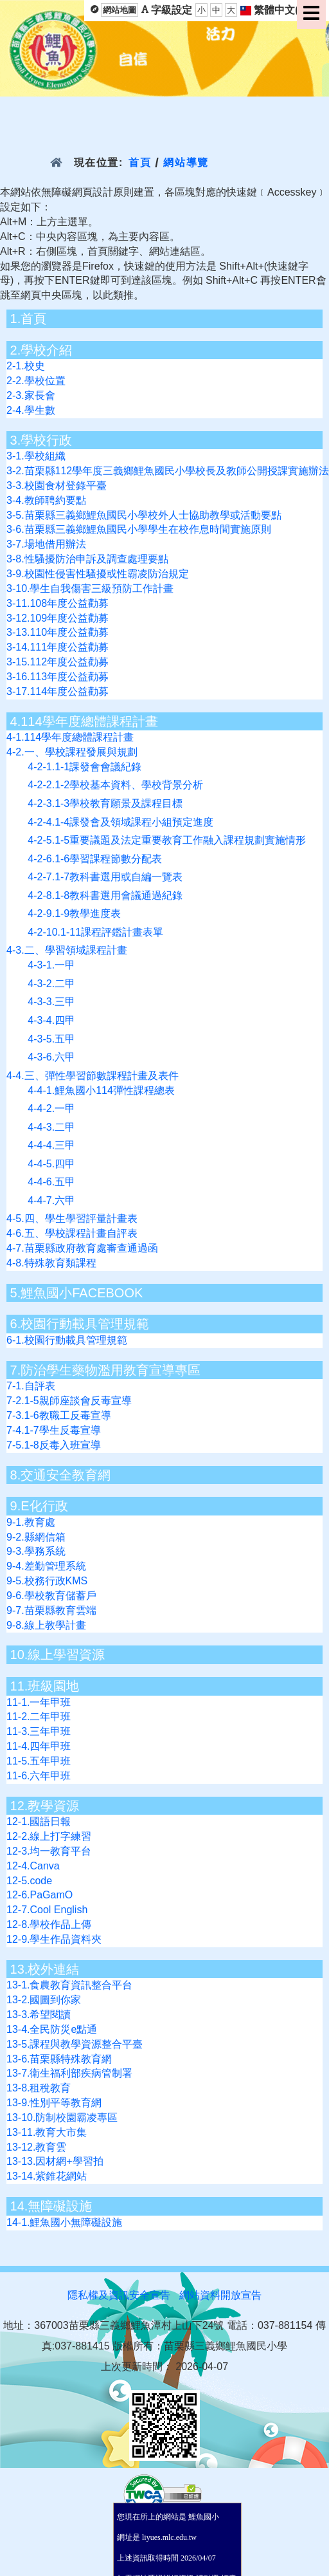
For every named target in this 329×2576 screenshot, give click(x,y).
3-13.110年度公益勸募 (57, 632)
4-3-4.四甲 (51, 1020)
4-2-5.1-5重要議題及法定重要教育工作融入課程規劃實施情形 (167, 840)
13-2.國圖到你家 (43, 1999)
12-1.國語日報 (38, 1821)
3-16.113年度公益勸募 (57, 676)
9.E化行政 (39, 1506)
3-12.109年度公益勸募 (57, 618)
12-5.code (29, 1880)
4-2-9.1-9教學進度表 (74, 913)
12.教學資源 (45, 1806)
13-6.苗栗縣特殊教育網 (59, 2058)
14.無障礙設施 (51, 2206)
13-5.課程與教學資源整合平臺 (74, 2044)
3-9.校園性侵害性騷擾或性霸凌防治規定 (97, 573)
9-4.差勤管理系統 (46, 1566)
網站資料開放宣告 (220, 2295)
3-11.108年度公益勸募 (57, 603)
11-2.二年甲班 (38, 1716)
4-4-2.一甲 (51, 1108)
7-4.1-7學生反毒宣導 (53, 1430)
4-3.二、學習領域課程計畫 (66, 950)
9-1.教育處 (30, 1522)
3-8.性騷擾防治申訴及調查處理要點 (87, 558)
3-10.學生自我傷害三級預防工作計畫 (89, 588)
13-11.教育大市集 (46, 2132)
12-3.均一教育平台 (48, 1851)
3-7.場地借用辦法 (46, 544)
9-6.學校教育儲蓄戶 (51, 1595)
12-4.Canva (33, 1865)
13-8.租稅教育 (38, 2087)
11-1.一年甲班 (38, 1702)
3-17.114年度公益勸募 (57, 691)
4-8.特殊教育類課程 (51, 1262)
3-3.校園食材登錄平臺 (56, 485)
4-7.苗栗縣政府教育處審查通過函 (82, 1248)
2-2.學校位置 (36, 380)
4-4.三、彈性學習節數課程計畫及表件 (92, 1075)
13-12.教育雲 (36, 2147)
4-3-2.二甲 (51, 983)
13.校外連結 (45, 1969)
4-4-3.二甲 (51, 1127)
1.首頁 (28, 318)
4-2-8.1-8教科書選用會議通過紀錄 (105, 895)
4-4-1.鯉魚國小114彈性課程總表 (101, 1090)
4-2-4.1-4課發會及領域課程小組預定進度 (120, 822)
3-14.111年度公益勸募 (57, 647)
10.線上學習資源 (57, 1654)
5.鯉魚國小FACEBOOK (76, 1293)
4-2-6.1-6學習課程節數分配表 (95, 858)
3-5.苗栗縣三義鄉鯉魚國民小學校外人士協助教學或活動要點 (143, 515)
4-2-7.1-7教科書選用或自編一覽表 (105, 876)
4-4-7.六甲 (51, 1200)
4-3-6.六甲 (51, 1057)
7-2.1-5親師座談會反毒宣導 (69, 1400)
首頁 (140, 162)
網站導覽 (186, 162)
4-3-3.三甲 (51, 1001)
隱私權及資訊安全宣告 (118, 2295)
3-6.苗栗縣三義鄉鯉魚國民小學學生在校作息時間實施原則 (138, 529)
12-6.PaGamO (39, 1894)
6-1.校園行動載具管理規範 (66, 1340)
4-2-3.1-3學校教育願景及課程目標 (105, 803)
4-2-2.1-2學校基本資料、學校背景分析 (115, 784)
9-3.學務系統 (36, 1551)
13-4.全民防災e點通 (51, 2029)
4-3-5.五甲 (51, 1038)
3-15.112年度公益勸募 (57, 661)
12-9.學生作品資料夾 (54, 1939)
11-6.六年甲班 (38, 1775)
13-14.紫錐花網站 (46, 2176)
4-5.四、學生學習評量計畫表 (72, 1218)
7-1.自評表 (30, 1385)
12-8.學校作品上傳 (48, 1924)
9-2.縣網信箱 (36, 1537)
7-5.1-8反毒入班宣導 (53, 1445)
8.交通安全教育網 (60, 1475)
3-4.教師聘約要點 (46, 500)
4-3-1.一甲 (51, 964)
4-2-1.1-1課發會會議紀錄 (84, 766)
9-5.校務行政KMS (46, 1580)
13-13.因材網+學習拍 (54, 2161)
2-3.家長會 (30, 395)
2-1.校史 (25, 365)
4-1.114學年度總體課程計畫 (70, 737)
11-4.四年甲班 (38, 1746)
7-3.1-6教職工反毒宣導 (58, 1415)
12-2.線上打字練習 (48, 1836)
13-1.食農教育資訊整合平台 (69, 1984)
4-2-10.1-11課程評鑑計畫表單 (95, 932)
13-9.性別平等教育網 (54, 2102)
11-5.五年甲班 (38, 1761)
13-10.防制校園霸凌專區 (62, 2117)
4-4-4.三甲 (51, 1145)
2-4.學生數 (30, 410)
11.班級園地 (45, 1686)
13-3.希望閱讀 (38, 2014)
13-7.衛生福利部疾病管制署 (69, 2073)
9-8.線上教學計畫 (46, 1625)
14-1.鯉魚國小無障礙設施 (64, 2222)
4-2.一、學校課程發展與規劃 (72, 751)
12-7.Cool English (46, 1909)
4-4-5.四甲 (51, 1163)
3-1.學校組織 (36, 455)
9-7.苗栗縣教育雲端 (51, 1610)
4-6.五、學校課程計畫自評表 (72, 1233)
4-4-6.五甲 (51, 1181)
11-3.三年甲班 (38, 1731)
